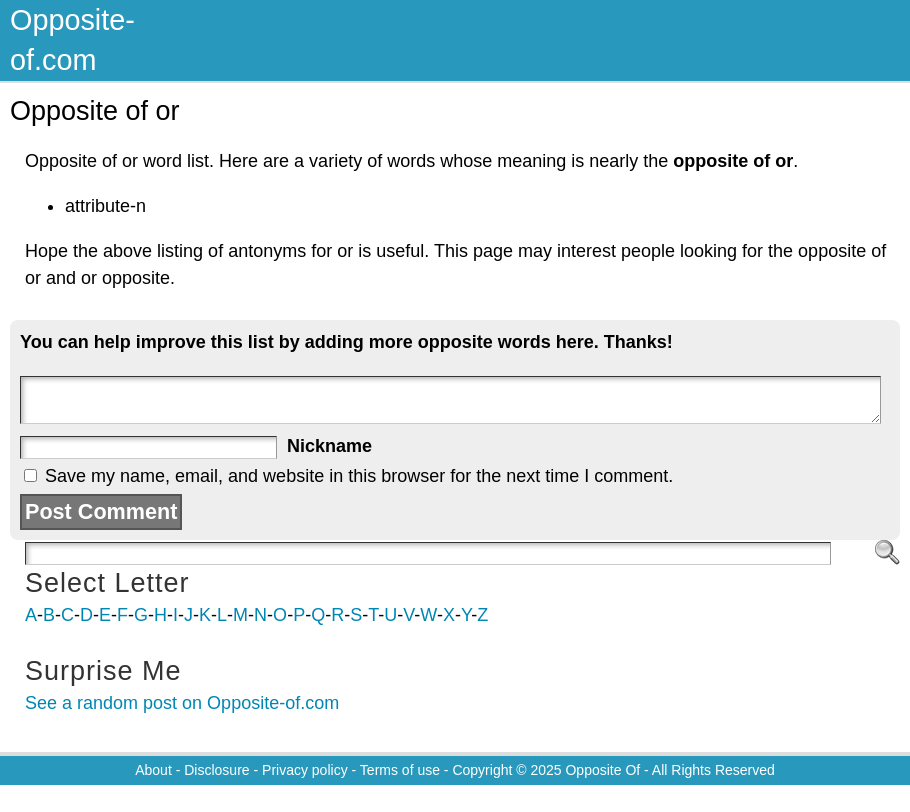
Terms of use (400, 770)
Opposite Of (602, 770)
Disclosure (216, 770)
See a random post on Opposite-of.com (182, 703)
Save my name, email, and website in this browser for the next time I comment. (359, 476)
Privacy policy (305, 770)
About (153, 770)
